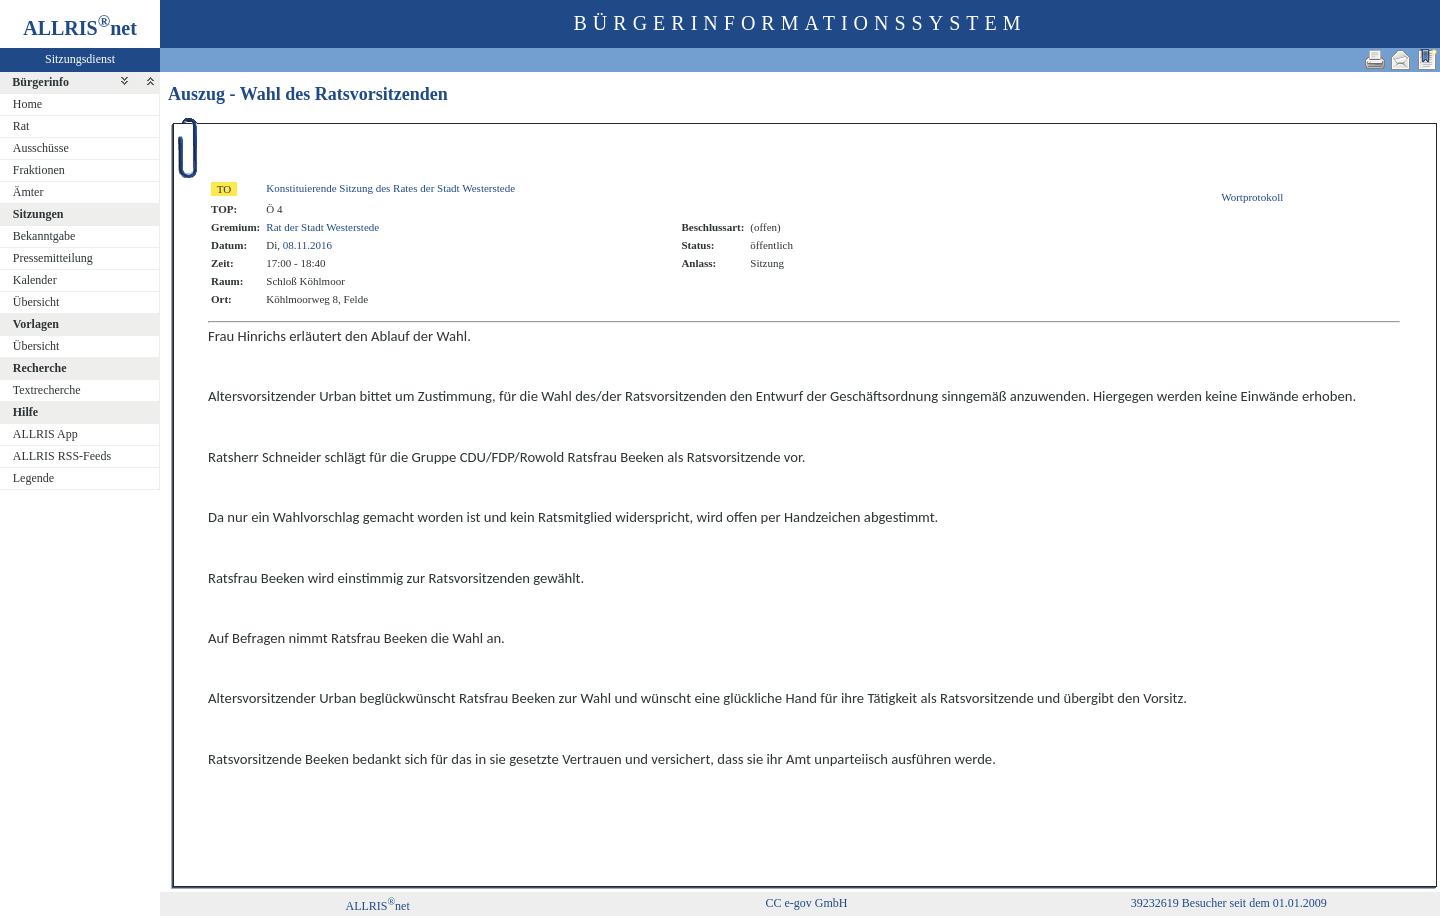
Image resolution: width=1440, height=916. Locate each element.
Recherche (40, 368)
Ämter (28, 192)
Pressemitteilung (53, 258)
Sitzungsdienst (80, 59)
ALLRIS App (45, 434)
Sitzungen (38, 214)
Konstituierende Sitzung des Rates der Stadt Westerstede (390, 188)
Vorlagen (36, 324)
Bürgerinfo (40, 82)
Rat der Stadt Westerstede (322, 227)
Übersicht (36, 302)
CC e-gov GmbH (806, 903)
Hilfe (25, 412)
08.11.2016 (307, 245)
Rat (21, 126)
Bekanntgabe (44, 236)
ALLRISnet (377, 906)
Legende (33, 478)
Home (27, 104)
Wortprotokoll (1252, 197)
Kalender (35, 280)
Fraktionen (39, 170)
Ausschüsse (41, 148)
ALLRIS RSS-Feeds (62, 456)
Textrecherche (47, 390)
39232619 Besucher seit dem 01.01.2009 (1229, 903)
